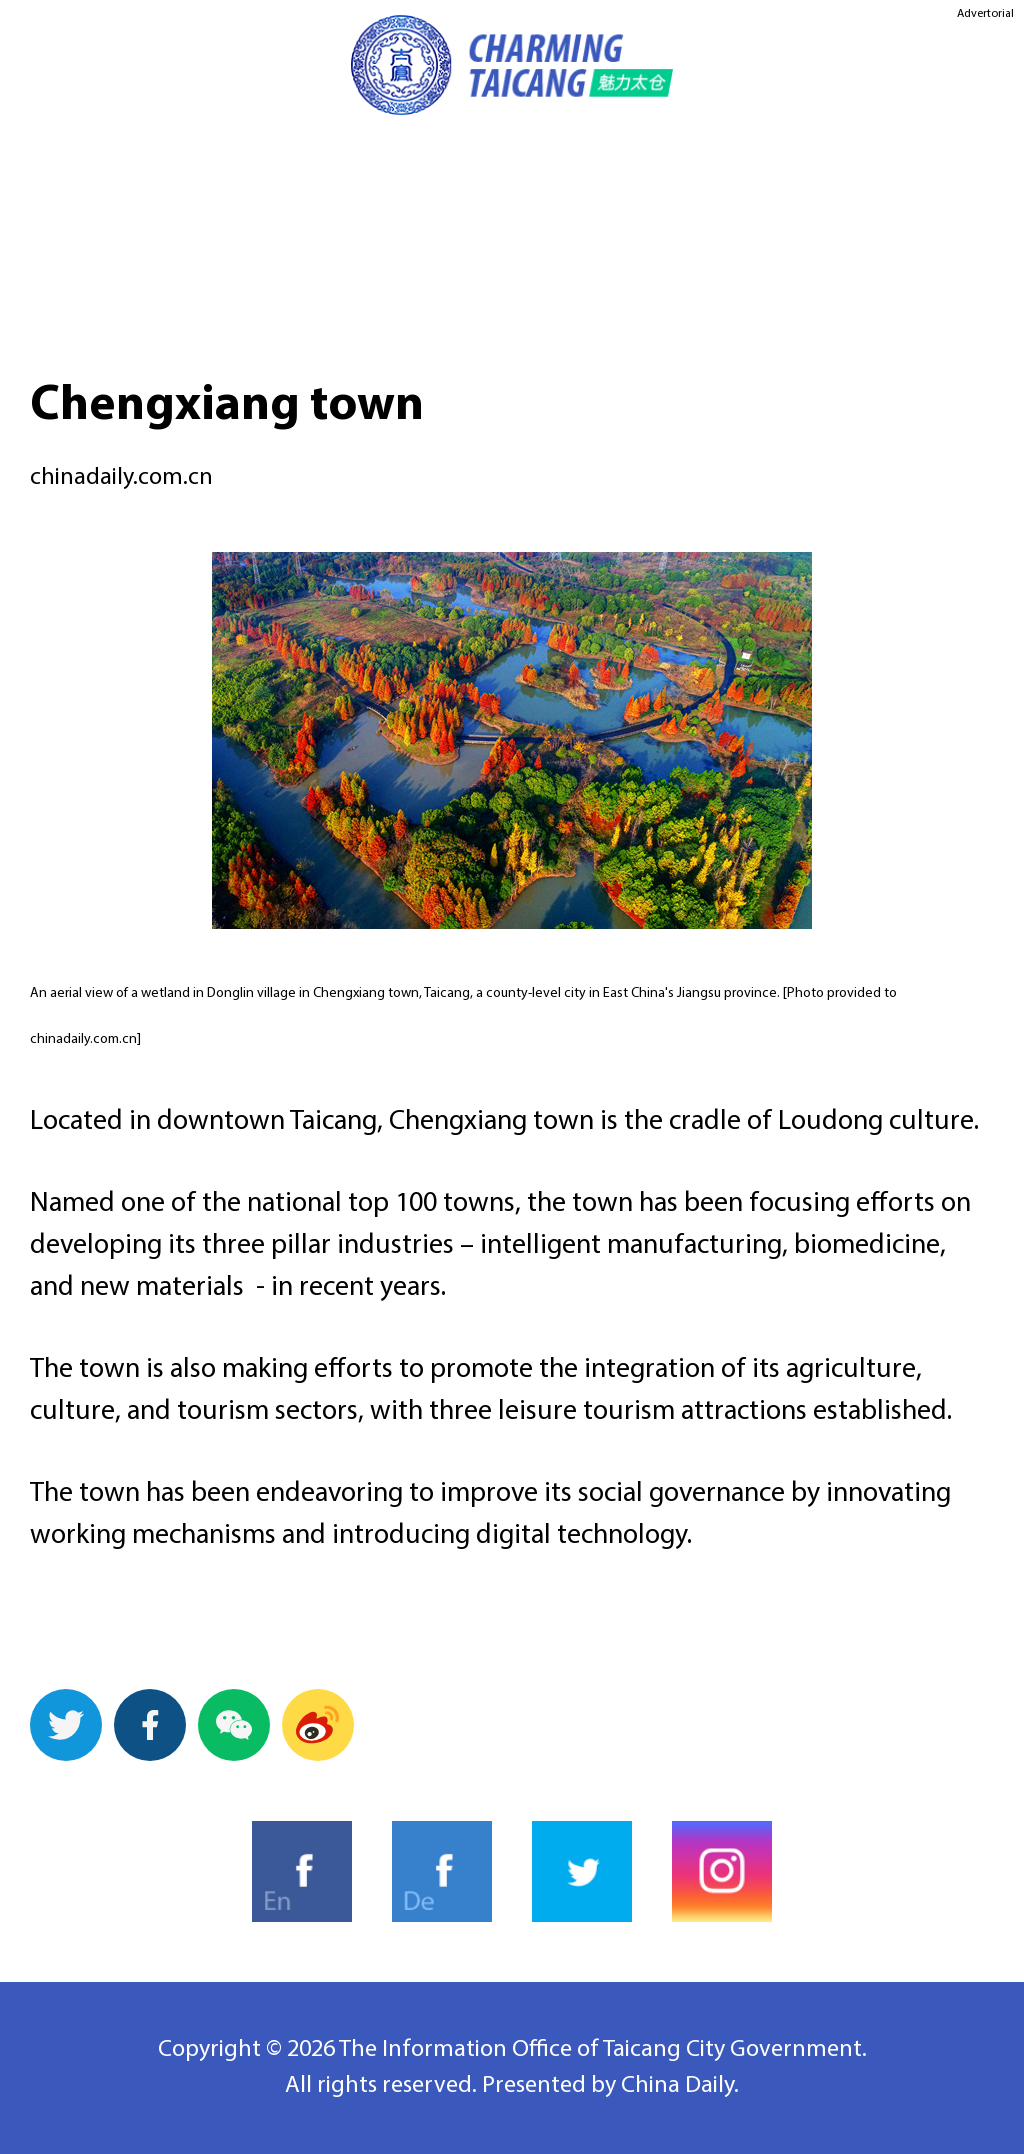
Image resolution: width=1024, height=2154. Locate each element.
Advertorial (985, 14)
